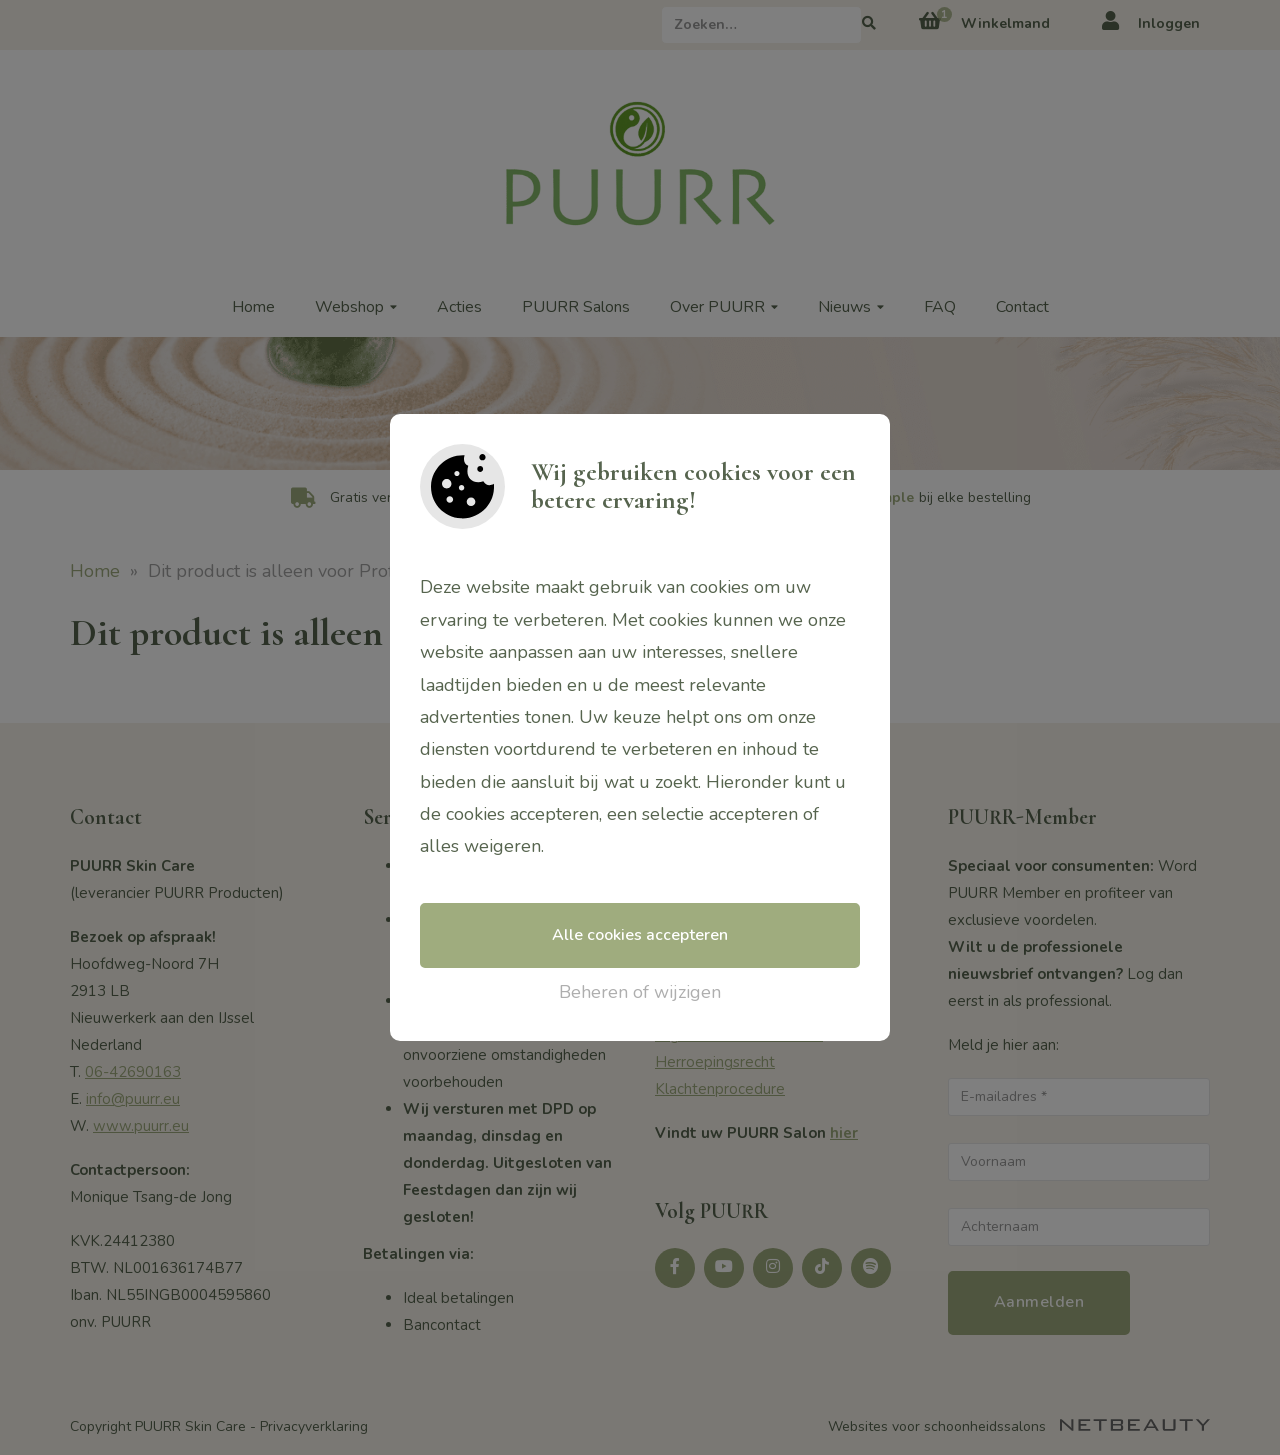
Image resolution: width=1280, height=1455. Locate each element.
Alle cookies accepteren (640, 935)
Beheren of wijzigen (640, 992)
